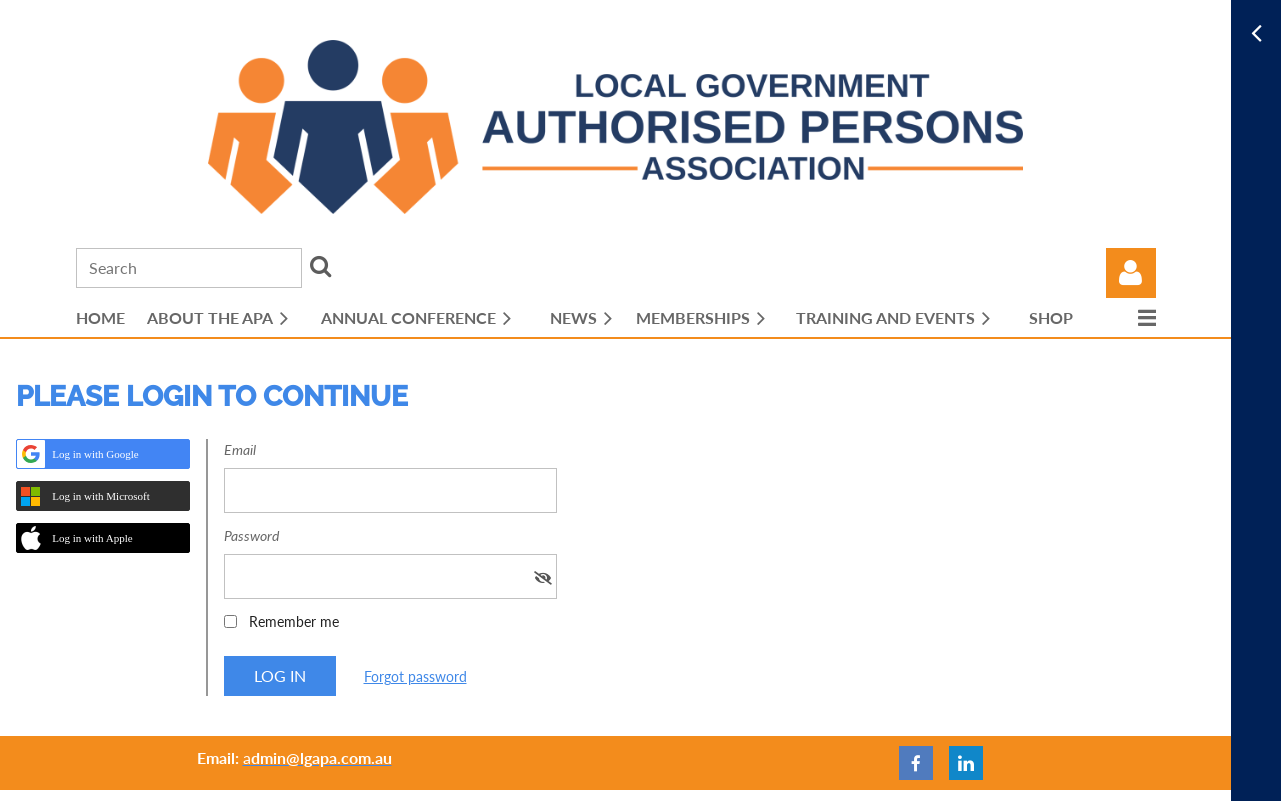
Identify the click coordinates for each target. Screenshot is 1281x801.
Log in (1131, 273)
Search (321, 266)
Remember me (294, 621)
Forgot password (415, 676)
